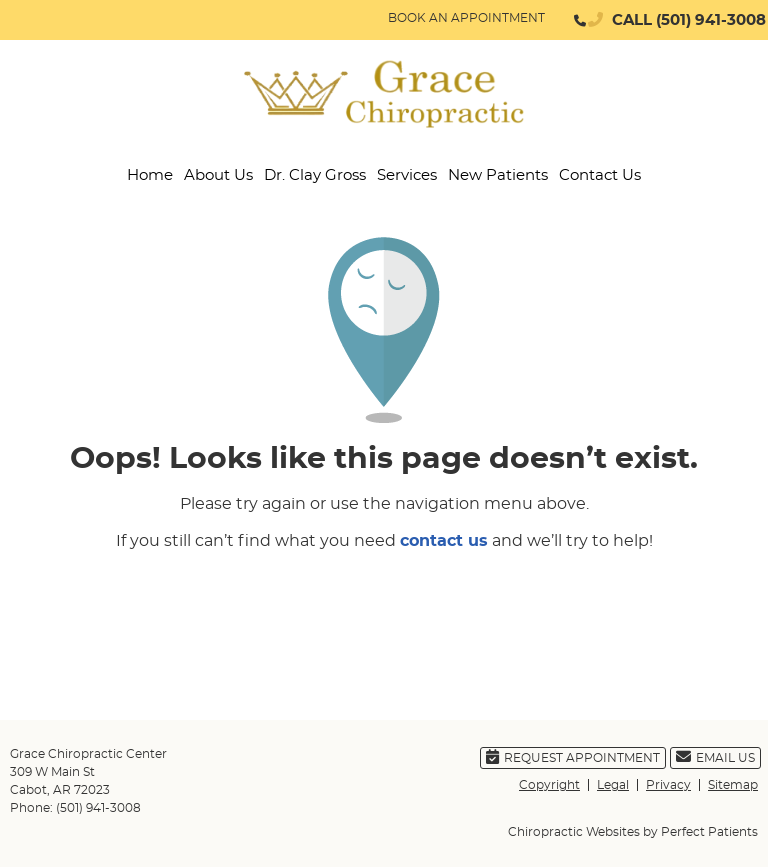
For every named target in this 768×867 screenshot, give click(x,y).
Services (407, 175)
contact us (444, 541)
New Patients (498, 175)
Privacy (668, 785)
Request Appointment (573, 756)
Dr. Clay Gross (315, 175)
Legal (613, 785)
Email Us (715, 756)
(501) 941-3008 (711, 20)
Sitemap (733, 785)
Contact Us (600, 175)
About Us (218, 175)
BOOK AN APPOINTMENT (466, 18)
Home (150, 175)
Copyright (549, 785)
